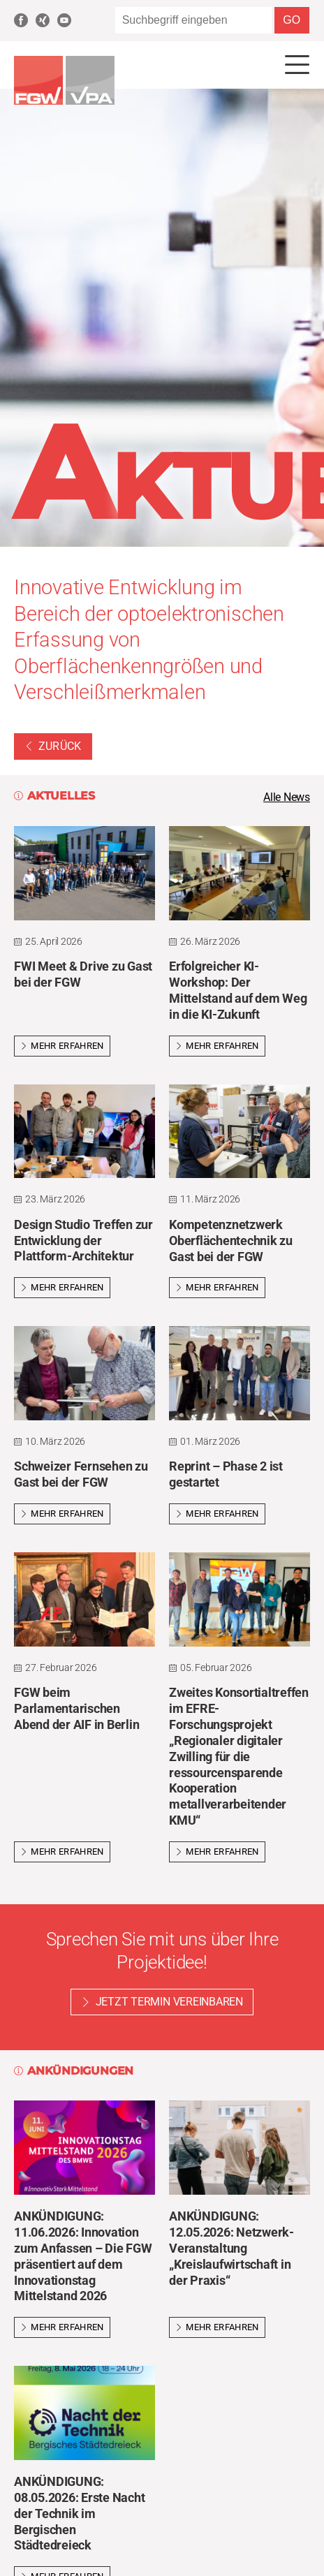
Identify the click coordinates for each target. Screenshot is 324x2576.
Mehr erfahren (62, 1045)
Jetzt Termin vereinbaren (169, 2001)
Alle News (286, 797)
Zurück (53, 746)
